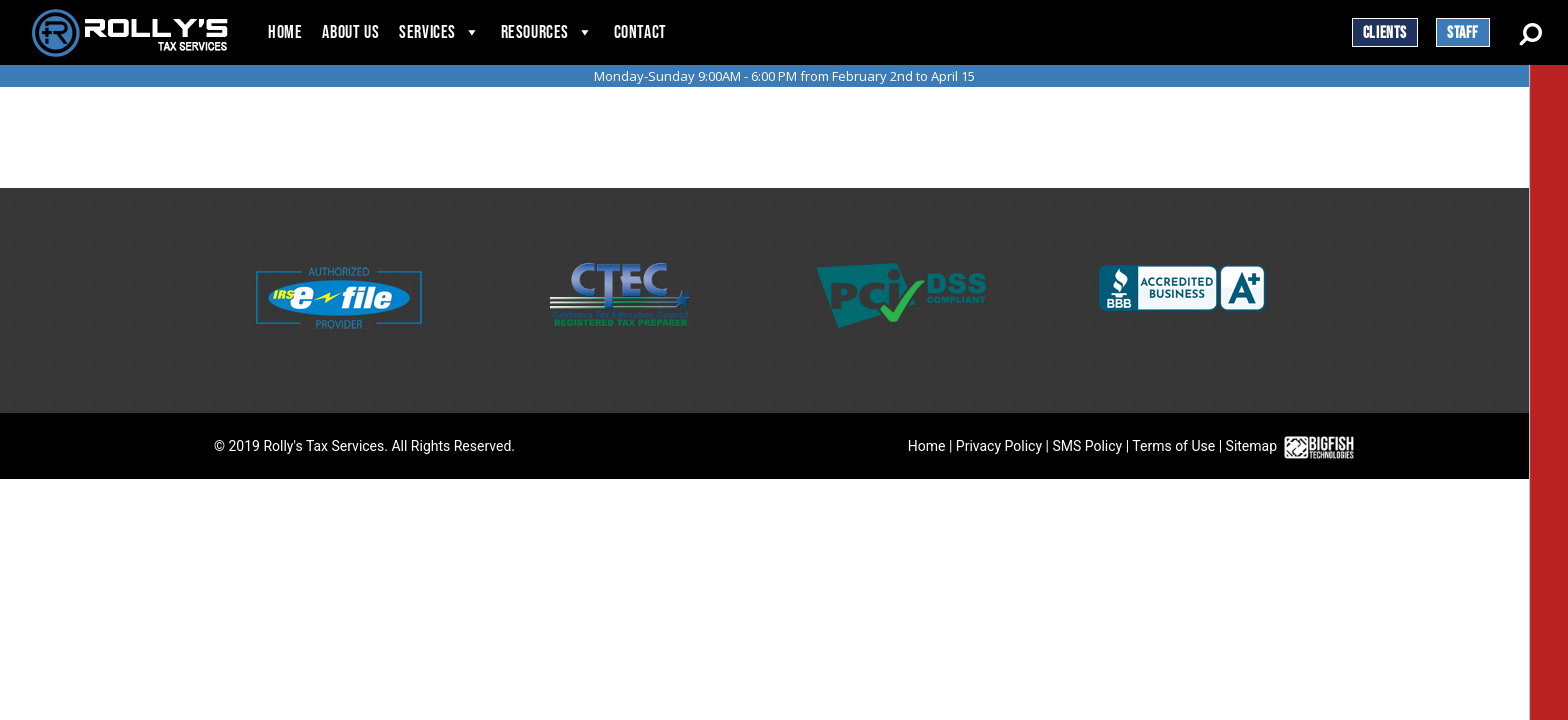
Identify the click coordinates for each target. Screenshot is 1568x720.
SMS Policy (1087, 446)
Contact (640, 32)
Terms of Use (1173, 446)
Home (285, 32)
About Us (350, 32)
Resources (535, 32)
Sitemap (1251, 446)
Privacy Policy (999, 446)
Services (427, 32)
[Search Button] (1530, 31)
